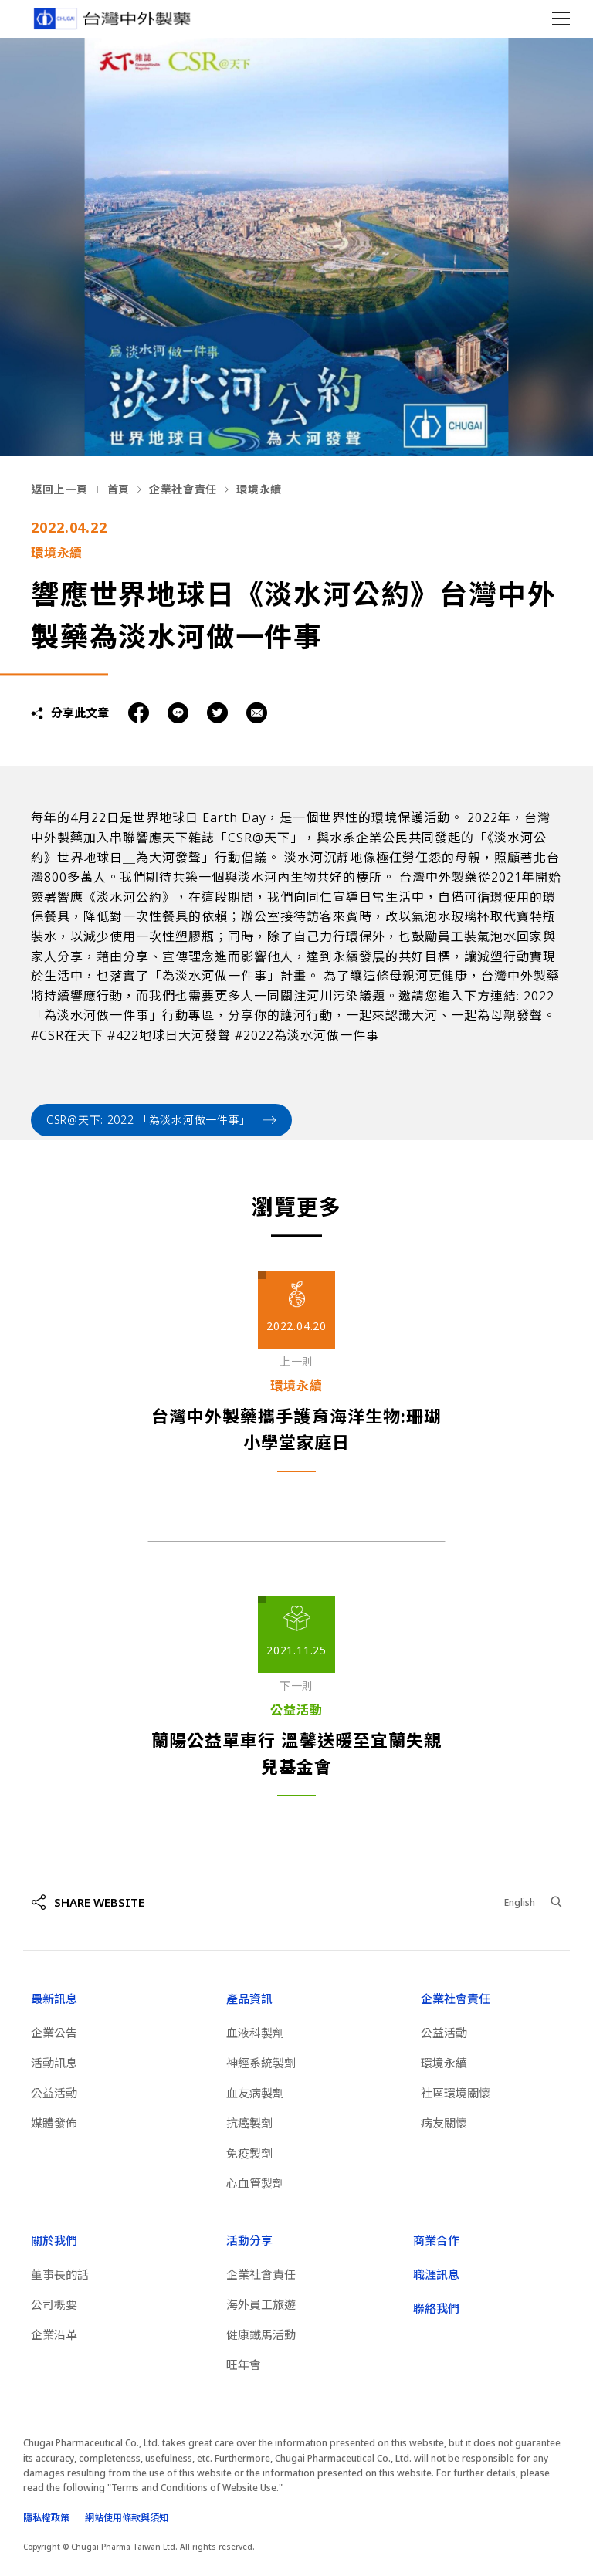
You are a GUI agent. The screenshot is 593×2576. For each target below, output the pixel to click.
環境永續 (259, 489)
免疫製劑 (249, 2153)
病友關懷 (444, 2123)
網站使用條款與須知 (126, 2517)
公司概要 (54, 2304)
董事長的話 (60, 2274)
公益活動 (54, 2092)
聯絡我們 (436, 2308)
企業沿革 (54, 2334)
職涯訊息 (436, 2274)
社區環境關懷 (455, 2092)
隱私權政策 (46, 2517)
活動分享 (249, 2240)
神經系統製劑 (261, 2062)
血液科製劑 (255, 2032)
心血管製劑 (255, 2183)
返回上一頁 (59, 489)
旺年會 (243, 2364)
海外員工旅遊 (261, 2304)
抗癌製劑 (249, 2123)
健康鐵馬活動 (261, 2334)
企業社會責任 (183, 489)
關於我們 (54, 2240)
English (519, 1902)
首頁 (118, 489)
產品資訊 (249, 1998)
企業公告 (54, 2032)
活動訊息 (54, 2062)
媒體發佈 (54, 2123)
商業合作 (436, 2240)
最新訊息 (54, 1998)
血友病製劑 (255, 2092)
